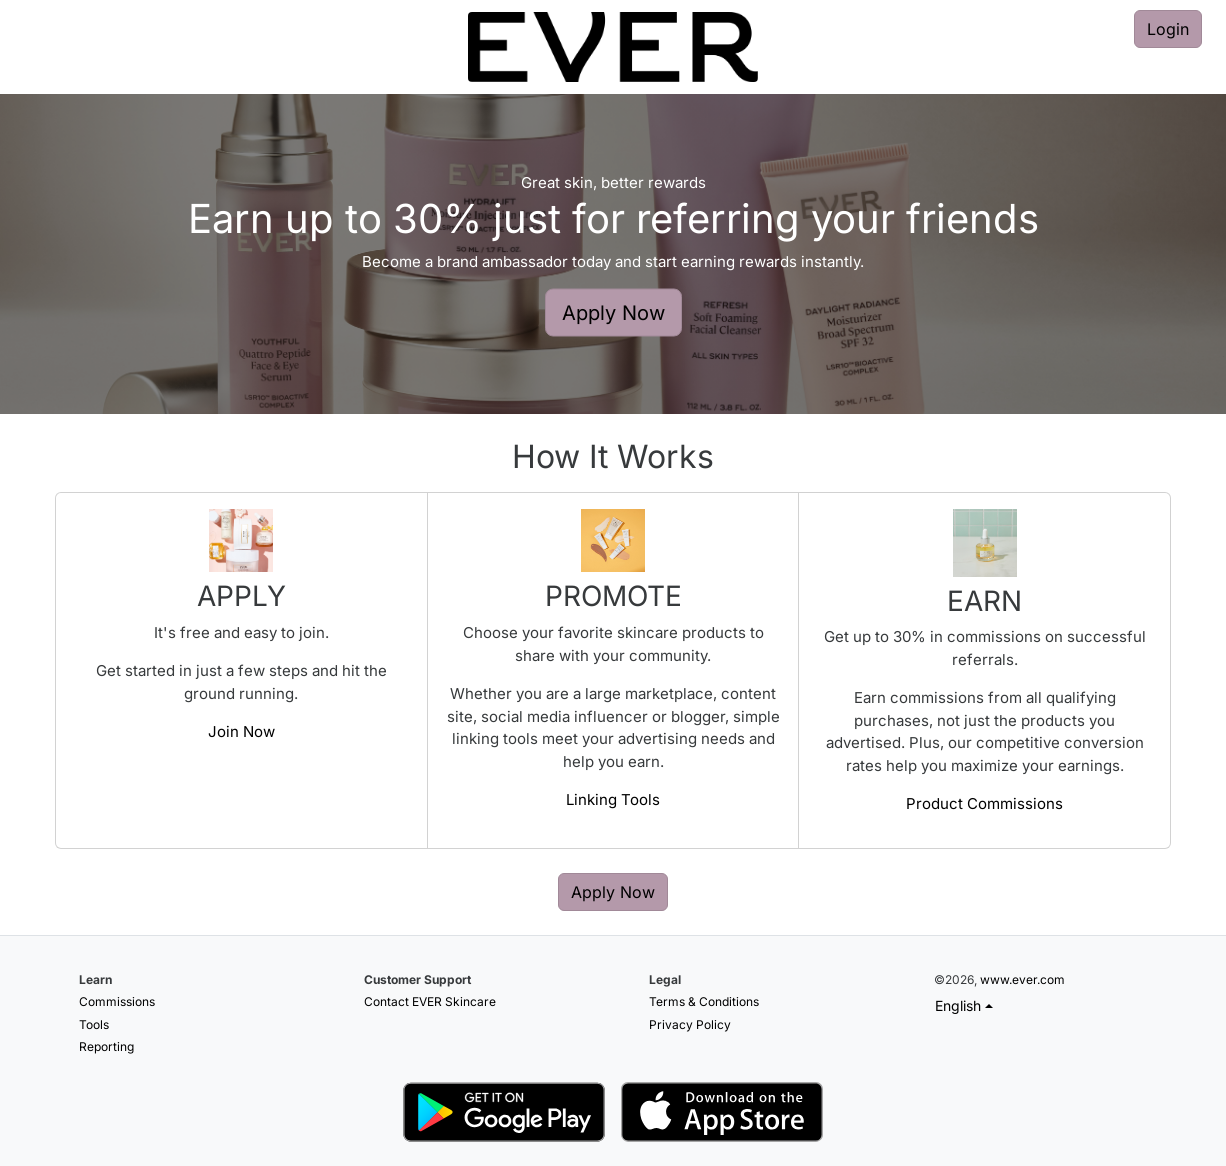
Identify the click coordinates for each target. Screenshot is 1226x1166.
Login (1168, 29)
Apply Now (613, 313)
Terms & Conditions (704, 1001)
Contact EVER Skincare (430, 1001)
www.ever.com (1022, 979)
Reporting (106, 1046)
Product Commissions (984, 803)
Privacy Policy (690, 1024)
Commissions (117, 1001)
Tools (94, 1024)
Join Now (241, 731)
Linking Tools (613, 799)
